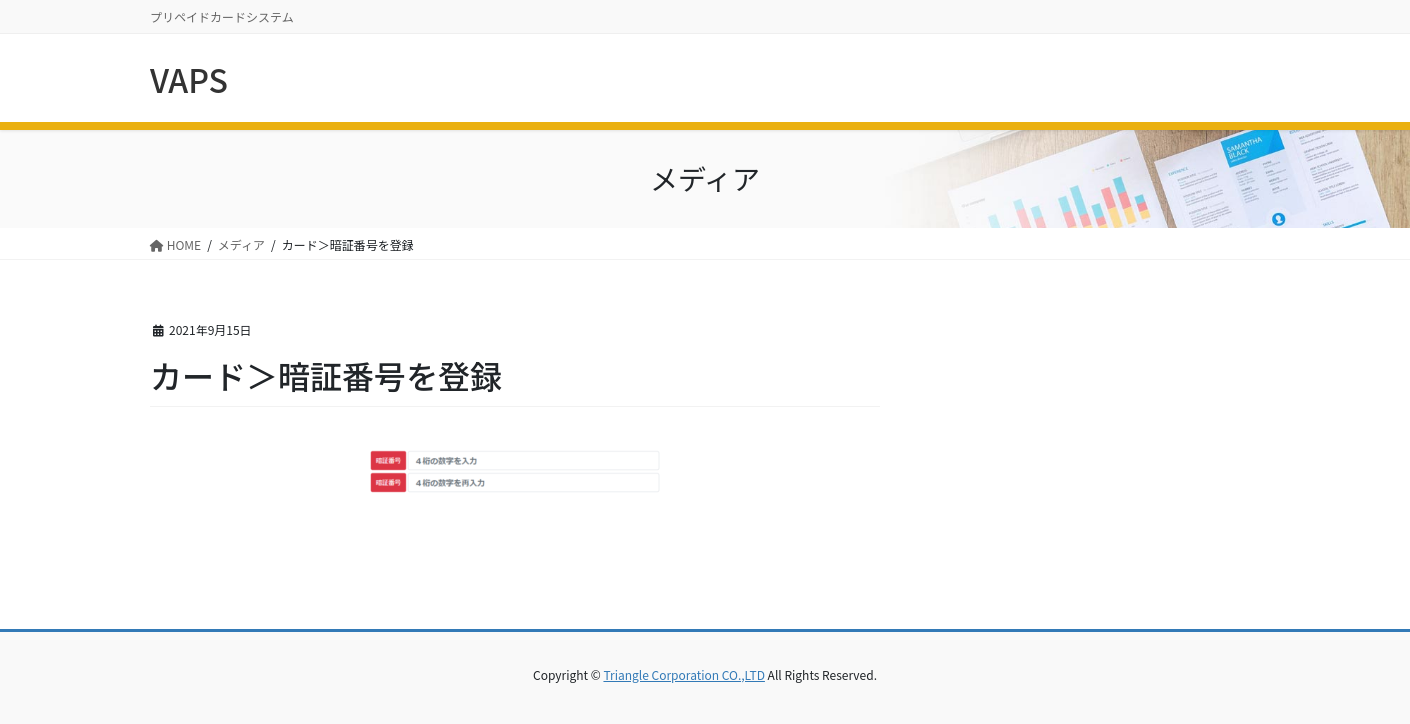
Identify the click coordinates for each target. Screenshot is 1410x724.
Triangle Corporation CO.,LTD (683, 674)
